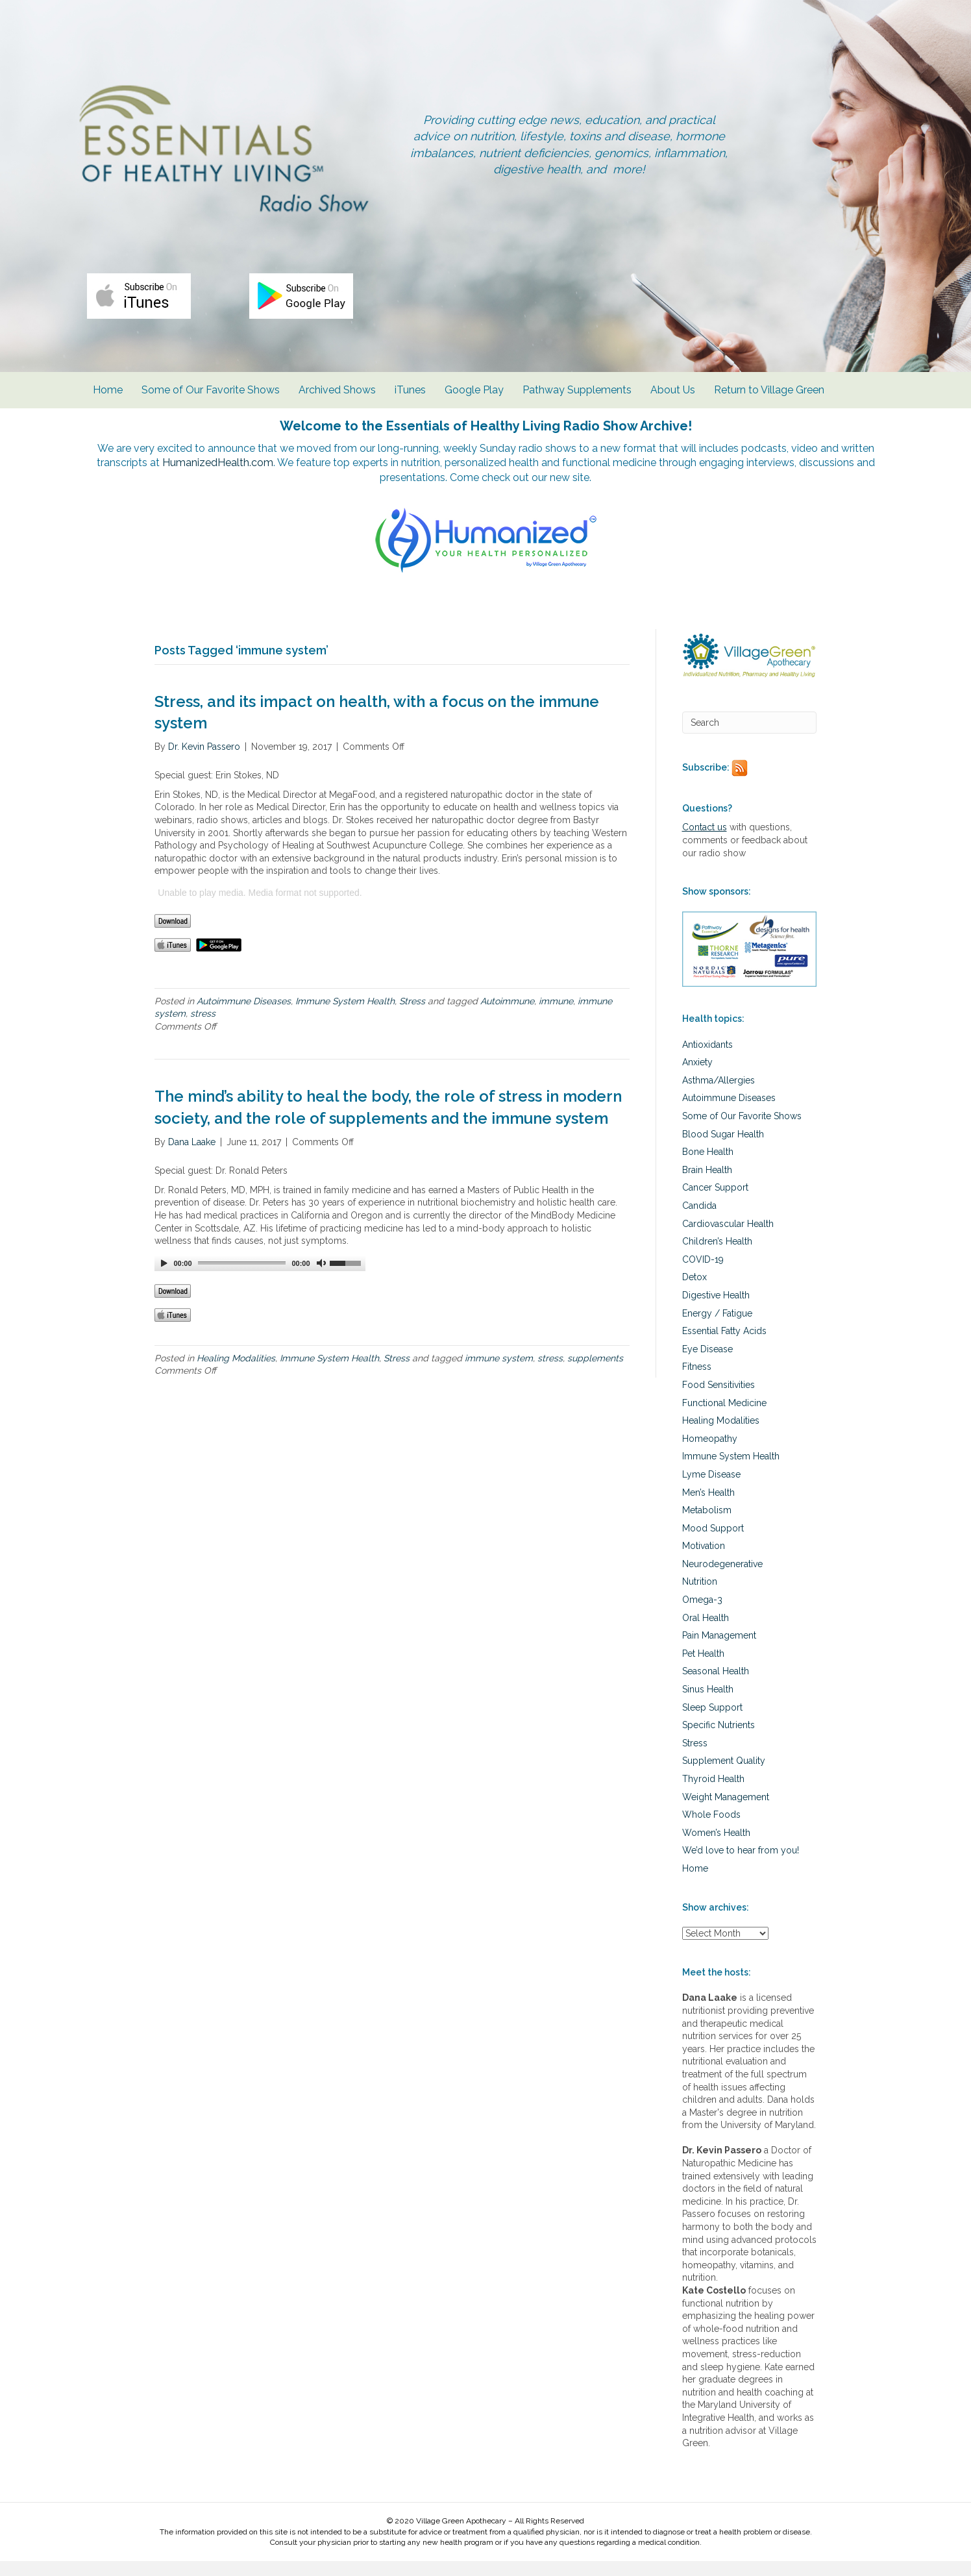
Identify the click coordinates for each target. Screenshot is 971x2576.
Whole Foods (711, 1829)
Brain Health (707, 1185)
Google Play (474, 402)
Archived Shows (337, 402)
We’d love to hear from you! (740, 1865)
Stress (412, 1016)
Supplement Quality (723, 1775)
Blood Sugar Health (723, 1149)
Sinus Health (707, 1704)
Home (108, 402)
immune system (499, 1373)
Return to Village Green (769, 402)
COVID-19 (703, 1274)
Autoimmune (507, 1016)
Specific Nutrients (718, 1740)
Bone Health (707, 1166)
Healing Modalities (236, 1373)
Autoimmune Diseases (244, 1016)
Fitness (696, 1381)
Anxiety (697, 1077)
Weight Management (725, 1812)
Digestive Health (716, 1310)
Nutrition (699, 1597)
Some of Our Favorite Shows (210, 402)
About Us (672, 402)
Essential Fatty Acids (724, 1346)
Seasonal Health (715, 1686)
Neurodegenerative (722, 1579)
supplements (595, 1373)
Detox (694, 1292)
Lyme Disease (711, 1489)
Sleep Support (712, 1722)
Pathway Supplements (577, 402)
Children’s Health (717, 1256)
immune (556, 1016)
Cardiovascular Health (728, 1238)
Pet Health (703, 1668)
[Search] (749, 737)
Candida (699, 1220)
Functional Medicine (724, 1418)
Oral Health (705, 1633)
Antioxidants (707, 1059)
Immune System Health (345, 1016)
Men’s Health (708, 1507)
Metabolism (706, 1525)
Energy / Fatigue (717, 1328)
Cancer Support (715, 1202)
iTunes (410, 402)
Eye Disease (707, 1364)
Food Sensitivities (718, 1399)
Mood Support (713, 1543)
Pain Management (719, 1650)
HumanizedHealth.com (274, 476)
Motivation (703, 1560)
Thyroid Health (713, 1794)
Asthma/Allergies (718, 1095)
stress (202, 1028)
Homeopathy (709, 1453)
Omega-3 (702, 1614)
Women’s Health (716, 1847)
